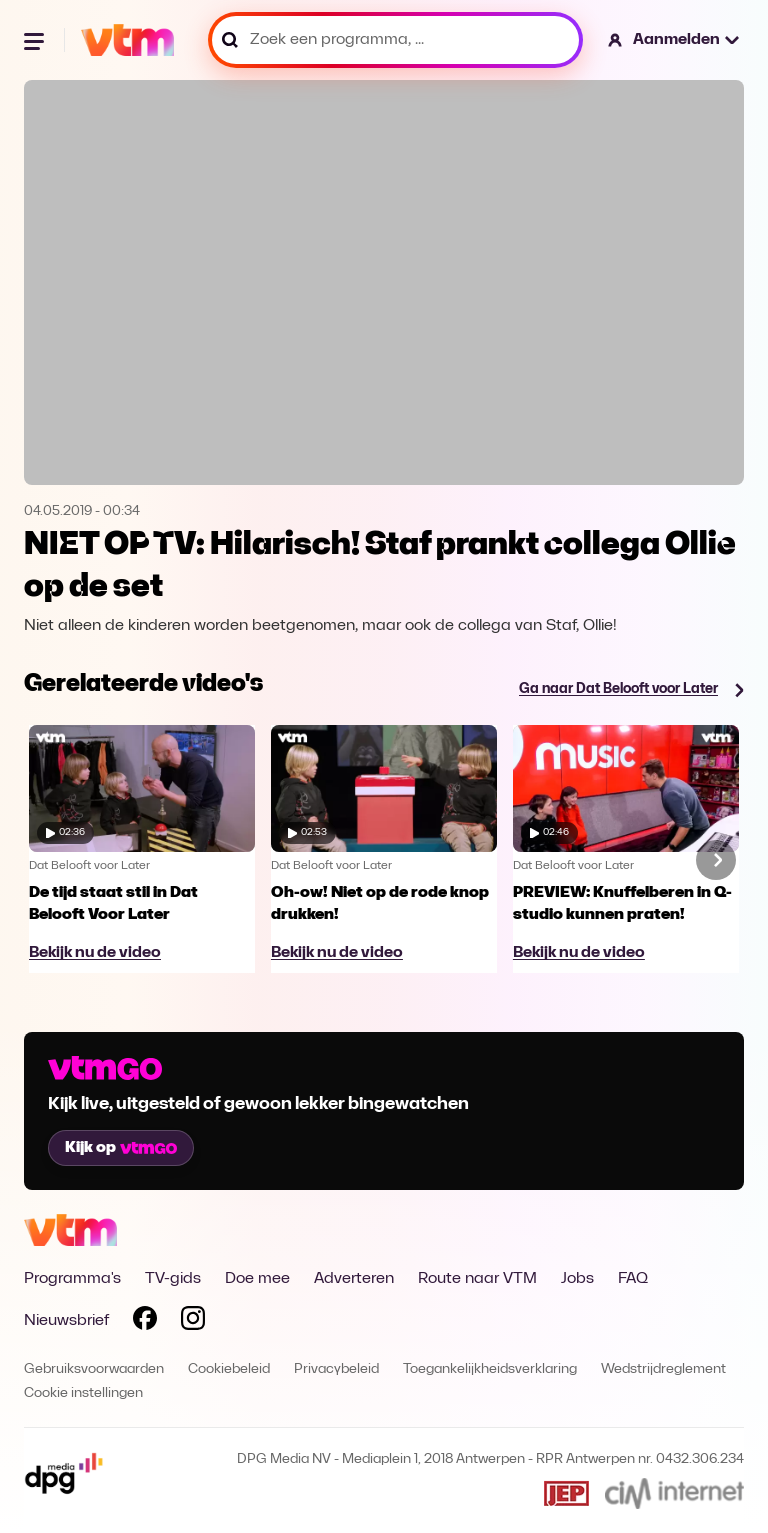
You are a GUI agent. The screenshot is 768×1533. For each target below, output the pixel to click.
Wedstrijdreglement (663, 1369)
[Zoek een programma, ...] (395, 40)
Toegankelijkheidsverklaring (490, 1369)
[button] (674, 40)
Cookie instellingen (83, 1393)
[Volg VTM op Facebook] (145, 1322)
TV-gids (173, 1279)
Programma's (72, 1279)
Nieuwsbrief (66, 1321)
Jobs (577, 1279)
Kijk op (121, 1148)
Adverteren (354, 1279)
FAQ (633, 1279)
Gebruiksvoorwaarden (94, 1369)
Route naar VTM (477, 1279)
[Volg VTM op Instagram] (193, 1322)
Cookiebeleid (229, 1369)
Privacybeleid (336, 1369)
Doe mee (257, 1279)
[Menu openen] (36, 40)
